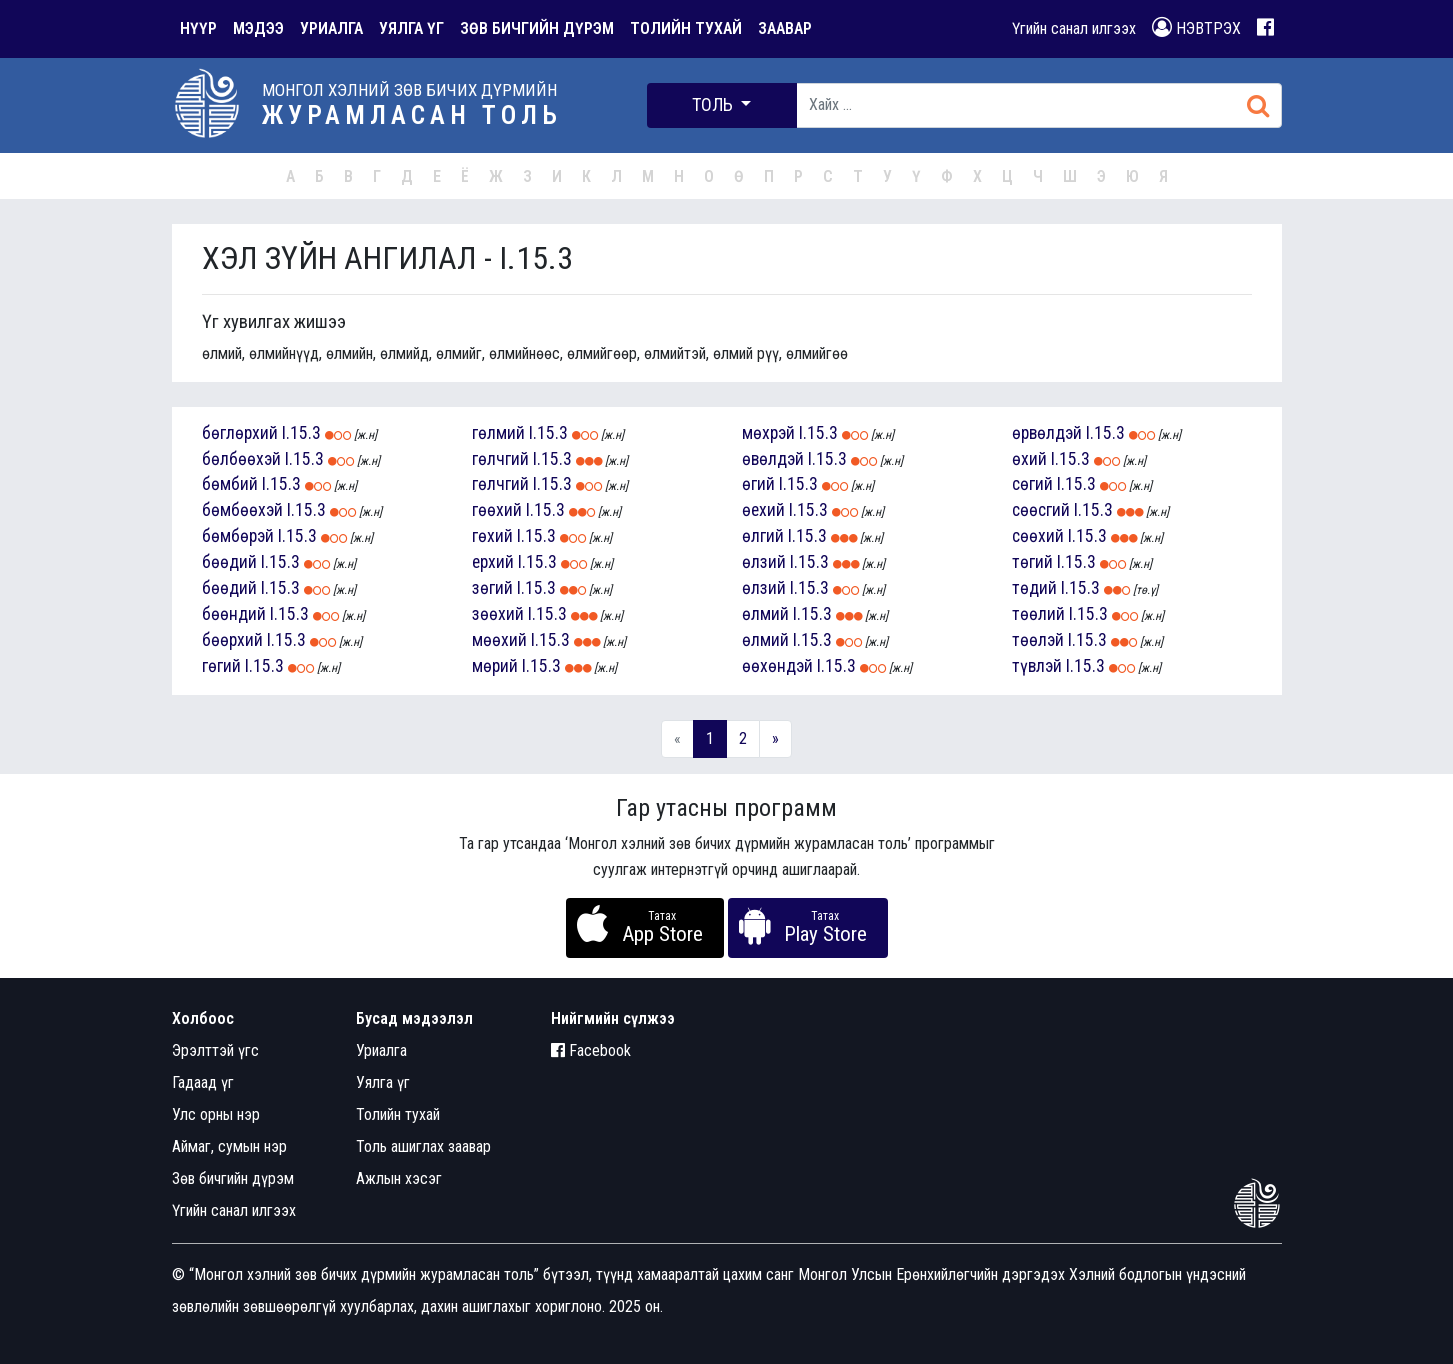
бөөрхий (232, 640)
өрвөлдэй (1047, 433)
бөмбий (230, 484)
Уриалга (381, 1050)
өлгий (763, 536)
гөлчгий (500, 459)
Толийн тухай (398, 1114)
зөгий (492, 588)
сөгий (1032, 484)
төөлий (1038, 614)
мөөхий (499, 640)
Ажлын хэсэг (399, 1178)
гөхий (492, 536)
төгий (1032, 562)
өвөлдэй (773, 459)
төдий (1034, 588)
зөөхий (498, 614)
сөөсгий (1041, 510)
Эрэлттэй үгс (215, 1050)
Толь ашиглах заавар (423, 1146)
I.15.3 (301, 433)
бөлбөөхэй (241, 459)
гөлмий (498, 433)
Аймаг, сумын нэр (229, 1146)
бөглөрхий (240, 433)
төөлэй (1038, 640)
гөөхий (497, 510)
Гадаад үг (203, 1082)
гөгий (221, 666)
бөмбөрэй (238, 536)
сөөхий (1038, 536)
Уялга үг (383, 1082)
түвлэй (1037, 666)
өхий (1029, 459)
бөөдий (229, 562)
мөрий (495, 666)
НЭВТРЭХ (1196, 27)
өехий (763, 510)
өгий (758, 484)
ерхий (493, 562)
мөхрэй (768, 433)
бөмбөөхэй (242, 510)
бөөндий (234, 614)
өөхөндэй (777, 666)
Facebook (591, 1050)
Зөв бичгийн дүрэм (233, 1178)
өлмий (765, 614)
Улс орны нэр (216, 1114)
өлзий (764, 562)
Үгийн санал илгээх (1074, 28)
